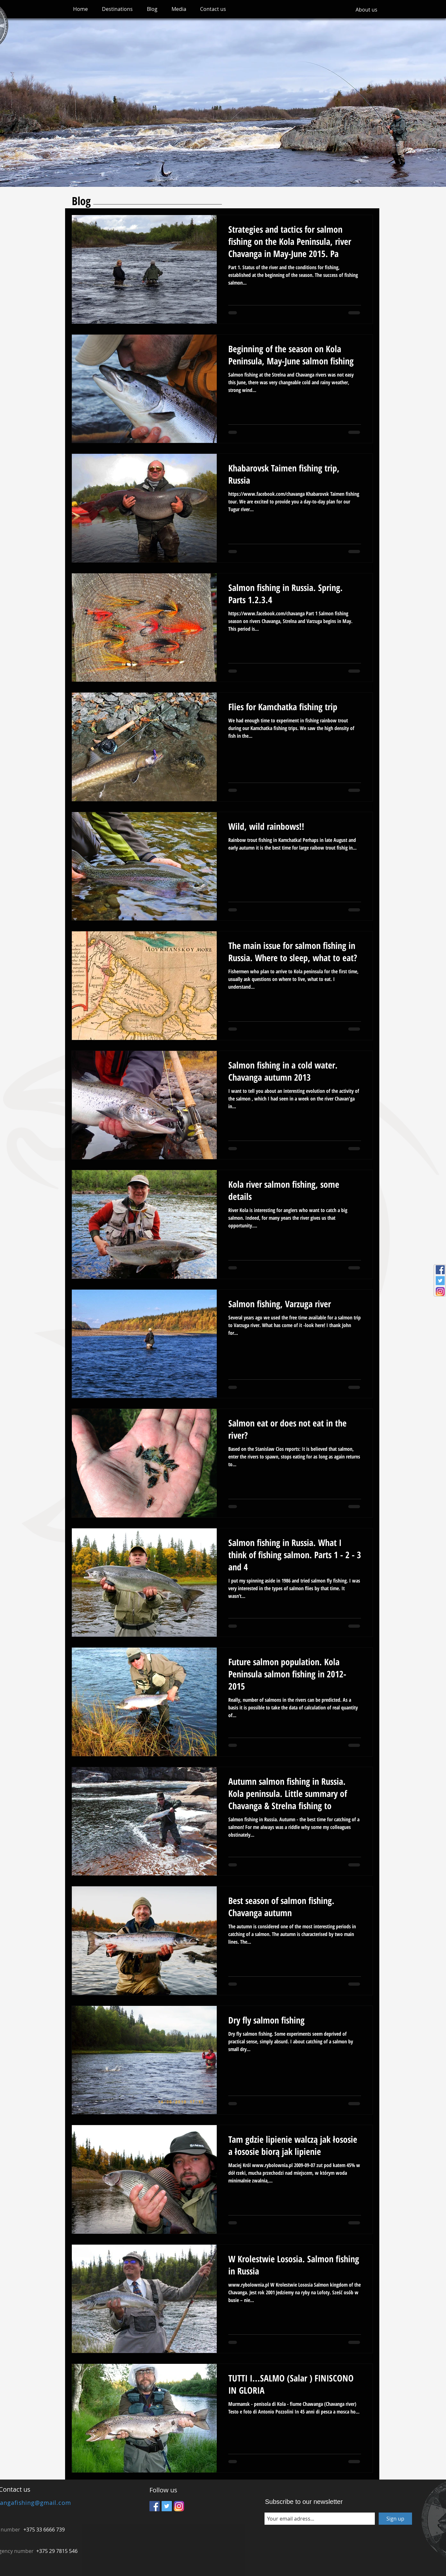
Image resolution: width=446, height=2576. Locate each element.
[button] (117, 9)
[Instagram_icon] (440, 1291)
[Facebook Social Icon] (440, 1269)
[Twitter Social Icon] (440, 1280)
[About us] (366, 9)
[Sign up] (395, 2519)
